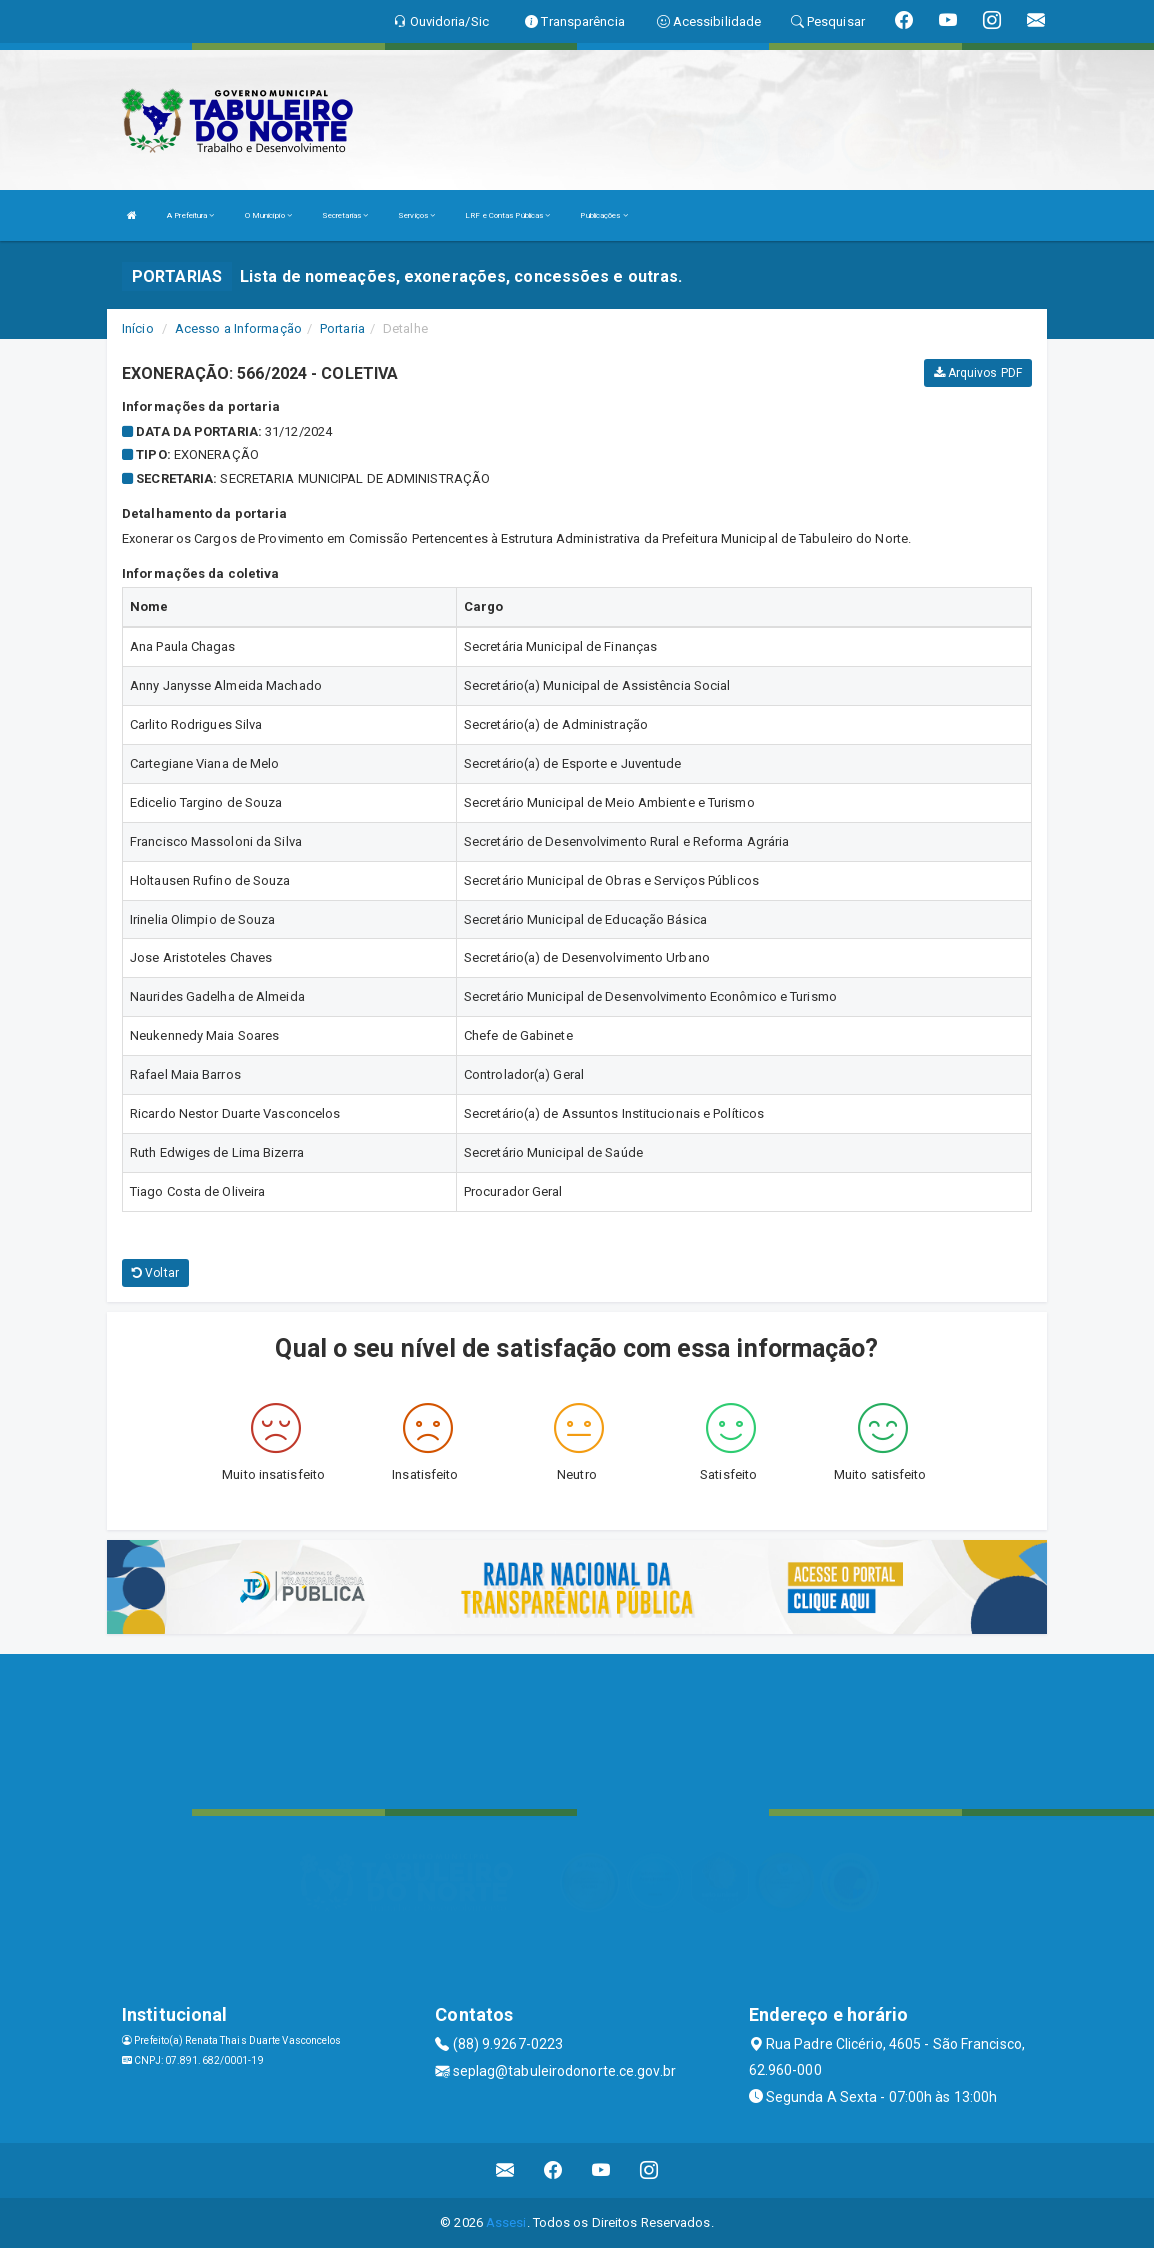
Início (138, 328)
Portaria (342, 328)
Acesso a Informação (238, 328)
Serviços (416, 215)
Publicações (603, 215)
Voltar (155, 1273)
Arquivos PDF (978, 373)
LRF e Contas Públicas (507, 215)
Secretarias (345, 215)
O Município (268, 215)
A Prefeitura (190, 215)
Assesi (506, 2222)
